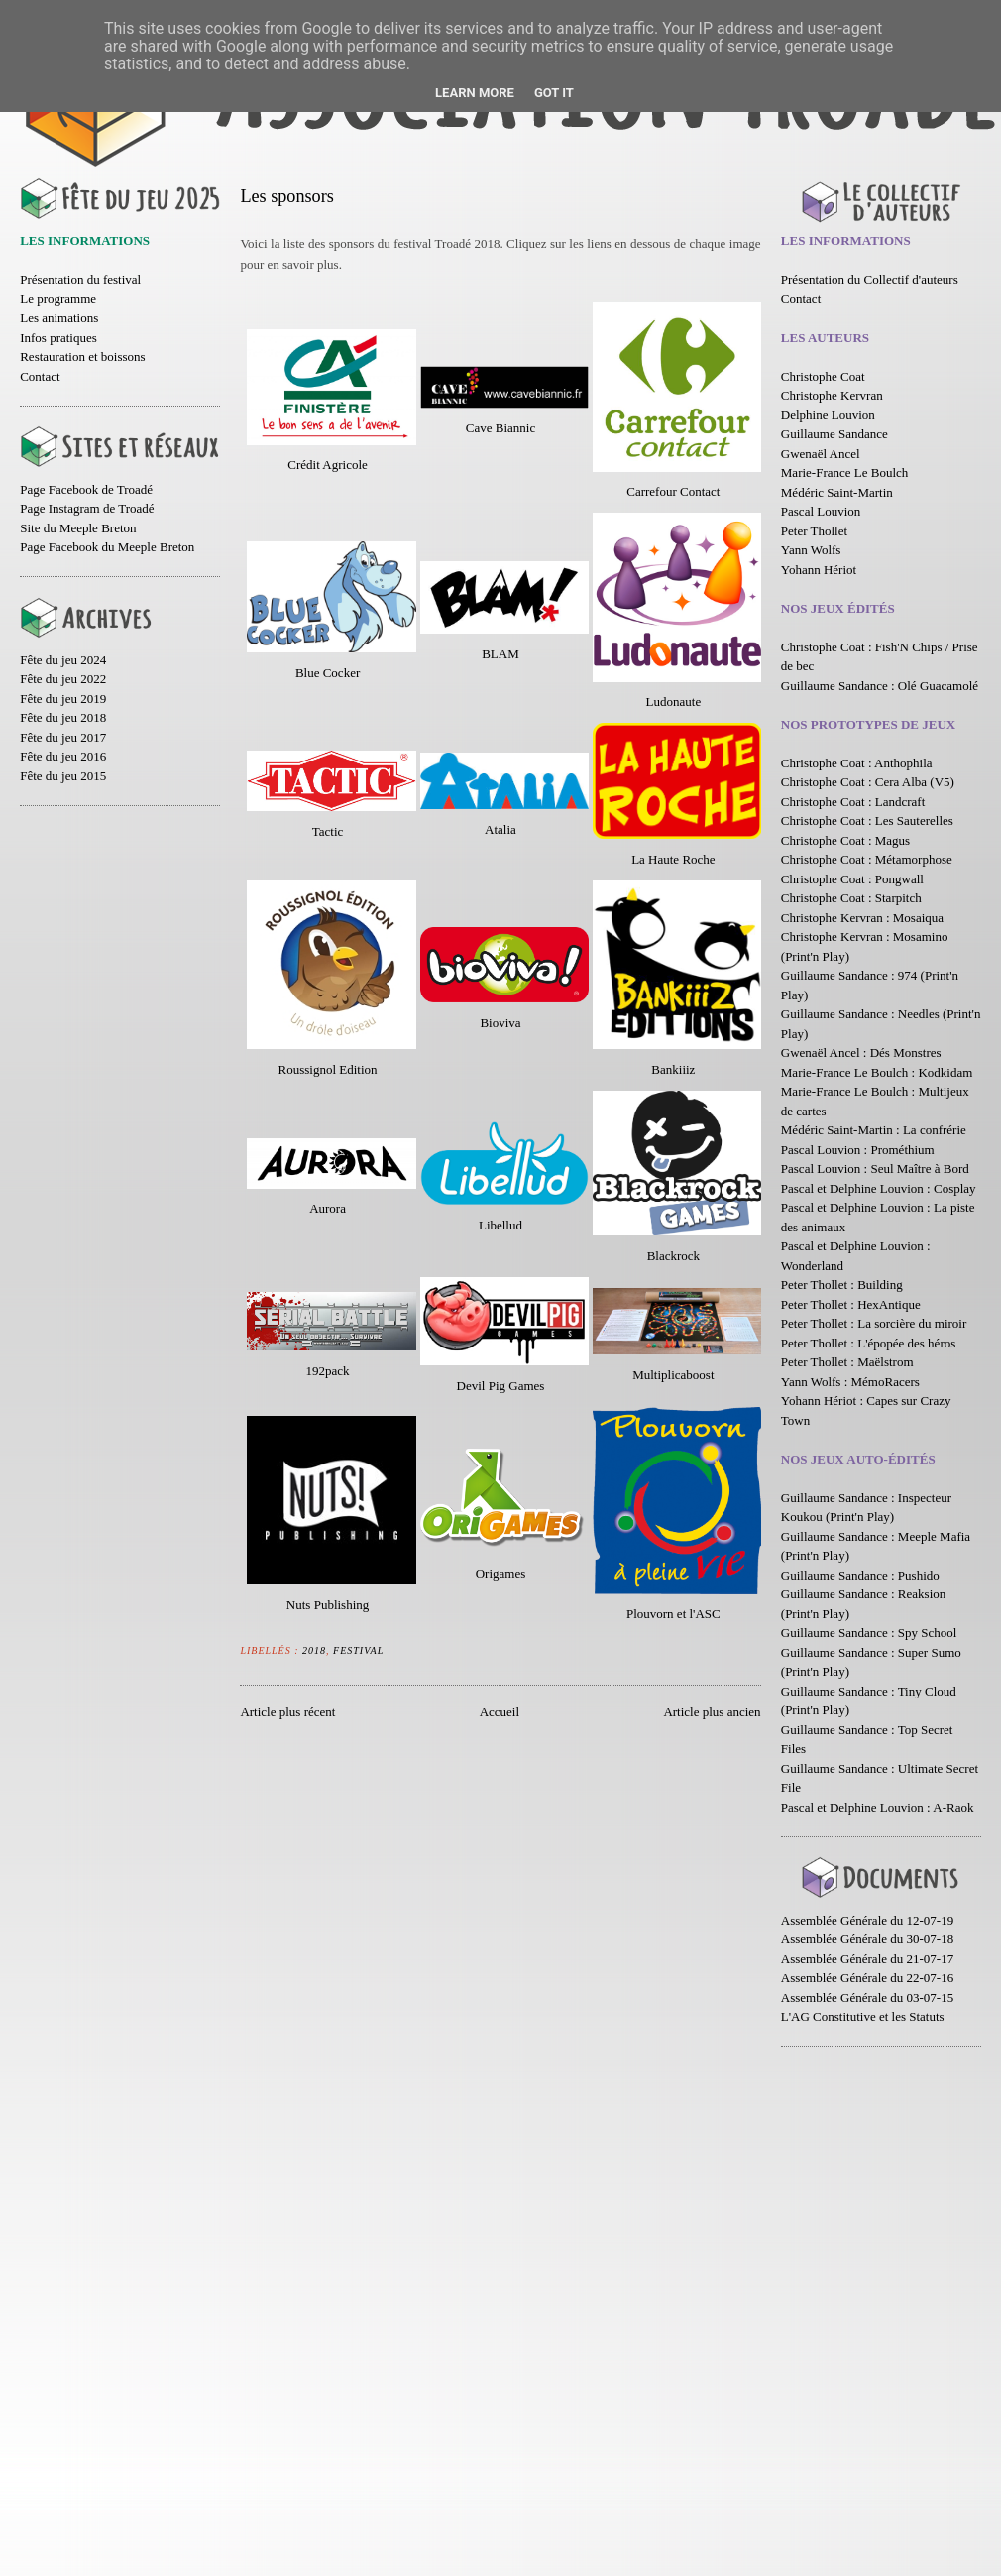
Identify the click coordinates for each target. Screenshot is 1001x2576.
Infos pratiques (58, 337)
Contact (39, 376)
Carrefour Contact (673, 491)
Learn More (474, 92)
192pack (328, 1370)
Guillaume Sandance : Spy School (869, 1632)
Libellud (500, 1225)
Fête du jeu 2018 (63, 717)
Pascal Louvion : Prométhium (858, 1149)
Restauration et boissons (82, 356)
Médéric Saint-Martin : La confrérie (873, 1129)
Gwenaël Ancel (820, 453)
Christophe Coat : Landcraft (853, 801)
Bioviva (500, 1022)
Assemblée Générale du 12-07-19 (867, 1920)
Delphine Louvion (828, 415)
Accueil (499, 1711)
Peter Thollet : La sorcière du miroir (873, 1323)
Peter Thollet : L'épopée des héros (868, 1343)
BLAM (500, 653)
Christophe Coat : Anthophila (857, 763)
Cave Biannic (500, 427)
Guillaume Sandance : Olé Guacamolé (879, 685)
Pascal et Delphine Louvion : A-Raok (877, 1807)
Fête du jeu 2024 (63, 659)
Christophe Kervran (832, 395)
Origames (501, 1573)
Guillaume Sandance (834, 433)
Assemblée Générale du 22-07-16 (867, 1977)
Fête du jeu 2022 (63, 678)
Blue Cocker (327, 672)
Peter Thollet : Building (842, 1284)
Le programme (58, 299)
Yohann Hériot (818, 569)
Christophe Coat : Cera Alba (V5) (867, 781)
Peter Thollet (814, 531)
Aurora (327, 1208)
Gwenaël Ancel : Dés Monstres (861, 1052)
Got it (554, 92)
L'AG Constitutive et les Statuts (863, 2016)
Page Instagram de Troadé (87, 508)
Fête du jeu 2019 (63, 698)
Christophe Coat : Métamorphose (866, 859)
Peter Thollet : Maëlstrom (847, 1361)
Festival (358, 1650)
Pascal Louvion (821, 511)
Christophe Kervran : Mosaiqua (862, 917)
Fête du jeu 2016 (63, 756)
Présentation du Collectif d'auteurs (869, 279)
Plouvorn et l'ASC (673, 1613)
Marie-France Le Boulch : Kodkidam (877, 1072)
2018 (314, 1650)
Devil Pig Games (501, 1385)
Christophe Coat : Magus (845, 840)
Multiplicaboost (673, 1374)
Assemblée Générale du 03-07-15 (867, 1997)
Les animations (59, 317)
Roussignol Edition (328, 1069)
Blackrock (673, 1255)
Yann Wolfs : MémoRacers (850, 1381)
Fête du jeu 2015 (63, 775)
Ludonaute (674, 701)
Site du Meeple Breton (78, 528)
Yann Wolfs (811, 549)
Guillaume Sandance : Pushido (860, 1575)
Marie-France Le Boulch (845, 472)
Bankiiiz (673, 1069)
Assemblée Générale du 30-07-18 (867, 1939)
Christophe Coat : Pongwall (852, 879)
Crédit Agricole (327, 464)
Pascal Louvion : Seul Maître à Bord (875, 1168)
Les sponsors (286, 196)
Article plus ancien (711, 1711)
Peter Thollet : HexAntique (851, 1304)
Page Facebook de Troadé (86, 489)
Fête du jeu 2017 (63, 737)
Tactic (328, 831)
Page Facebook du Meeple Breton (107, 546)
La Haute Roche (673, 859)
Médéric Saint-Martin (837, 492)
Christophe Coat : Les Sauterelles (867, 820)
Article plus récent (287, 1711)
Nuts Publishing (327, 1604)
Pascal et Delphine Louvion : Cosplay (878, 1188)
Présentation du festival (80, 279)
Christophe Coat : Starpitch (851, 897)
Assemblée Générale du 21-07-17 (867, 1958)
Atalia (500, 829)
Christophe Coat (823, 376)
